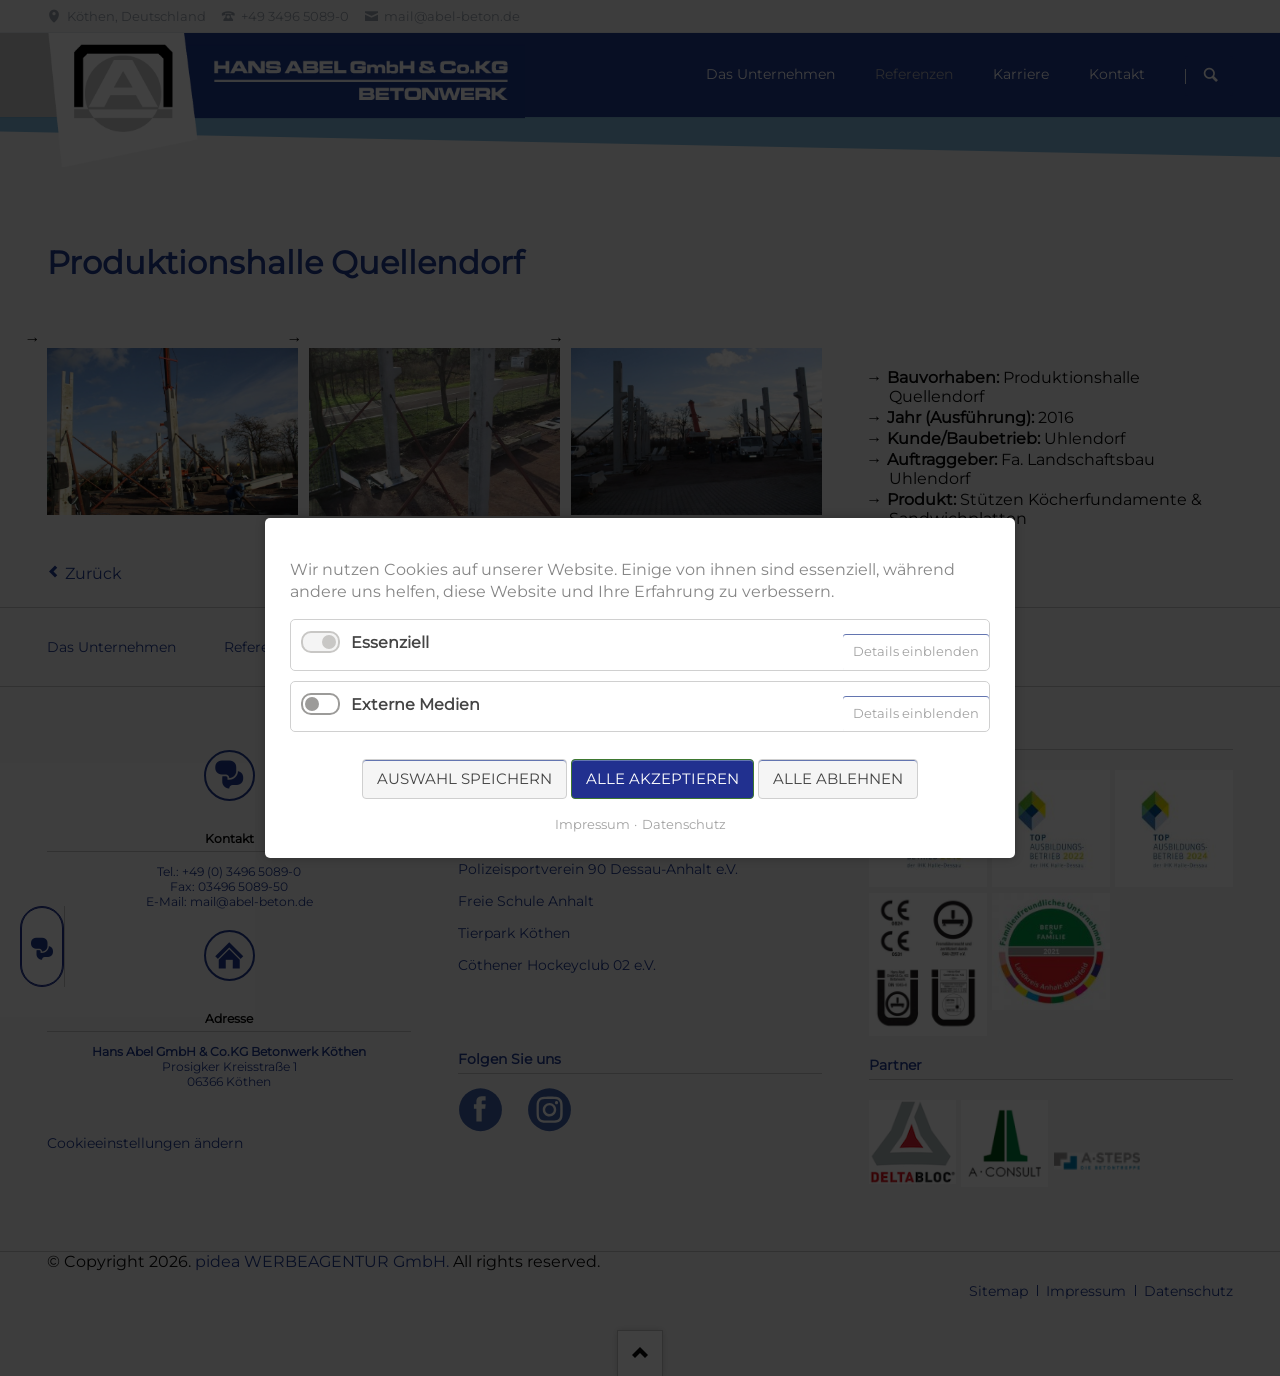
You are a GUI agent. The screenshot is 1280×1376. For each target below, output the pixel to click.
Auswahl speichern (464, 778)
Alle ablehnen (838, 778)
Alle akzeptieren (662, 778)
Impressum (592, 824)
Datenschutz (684, 824)
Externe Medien (415, 704)
